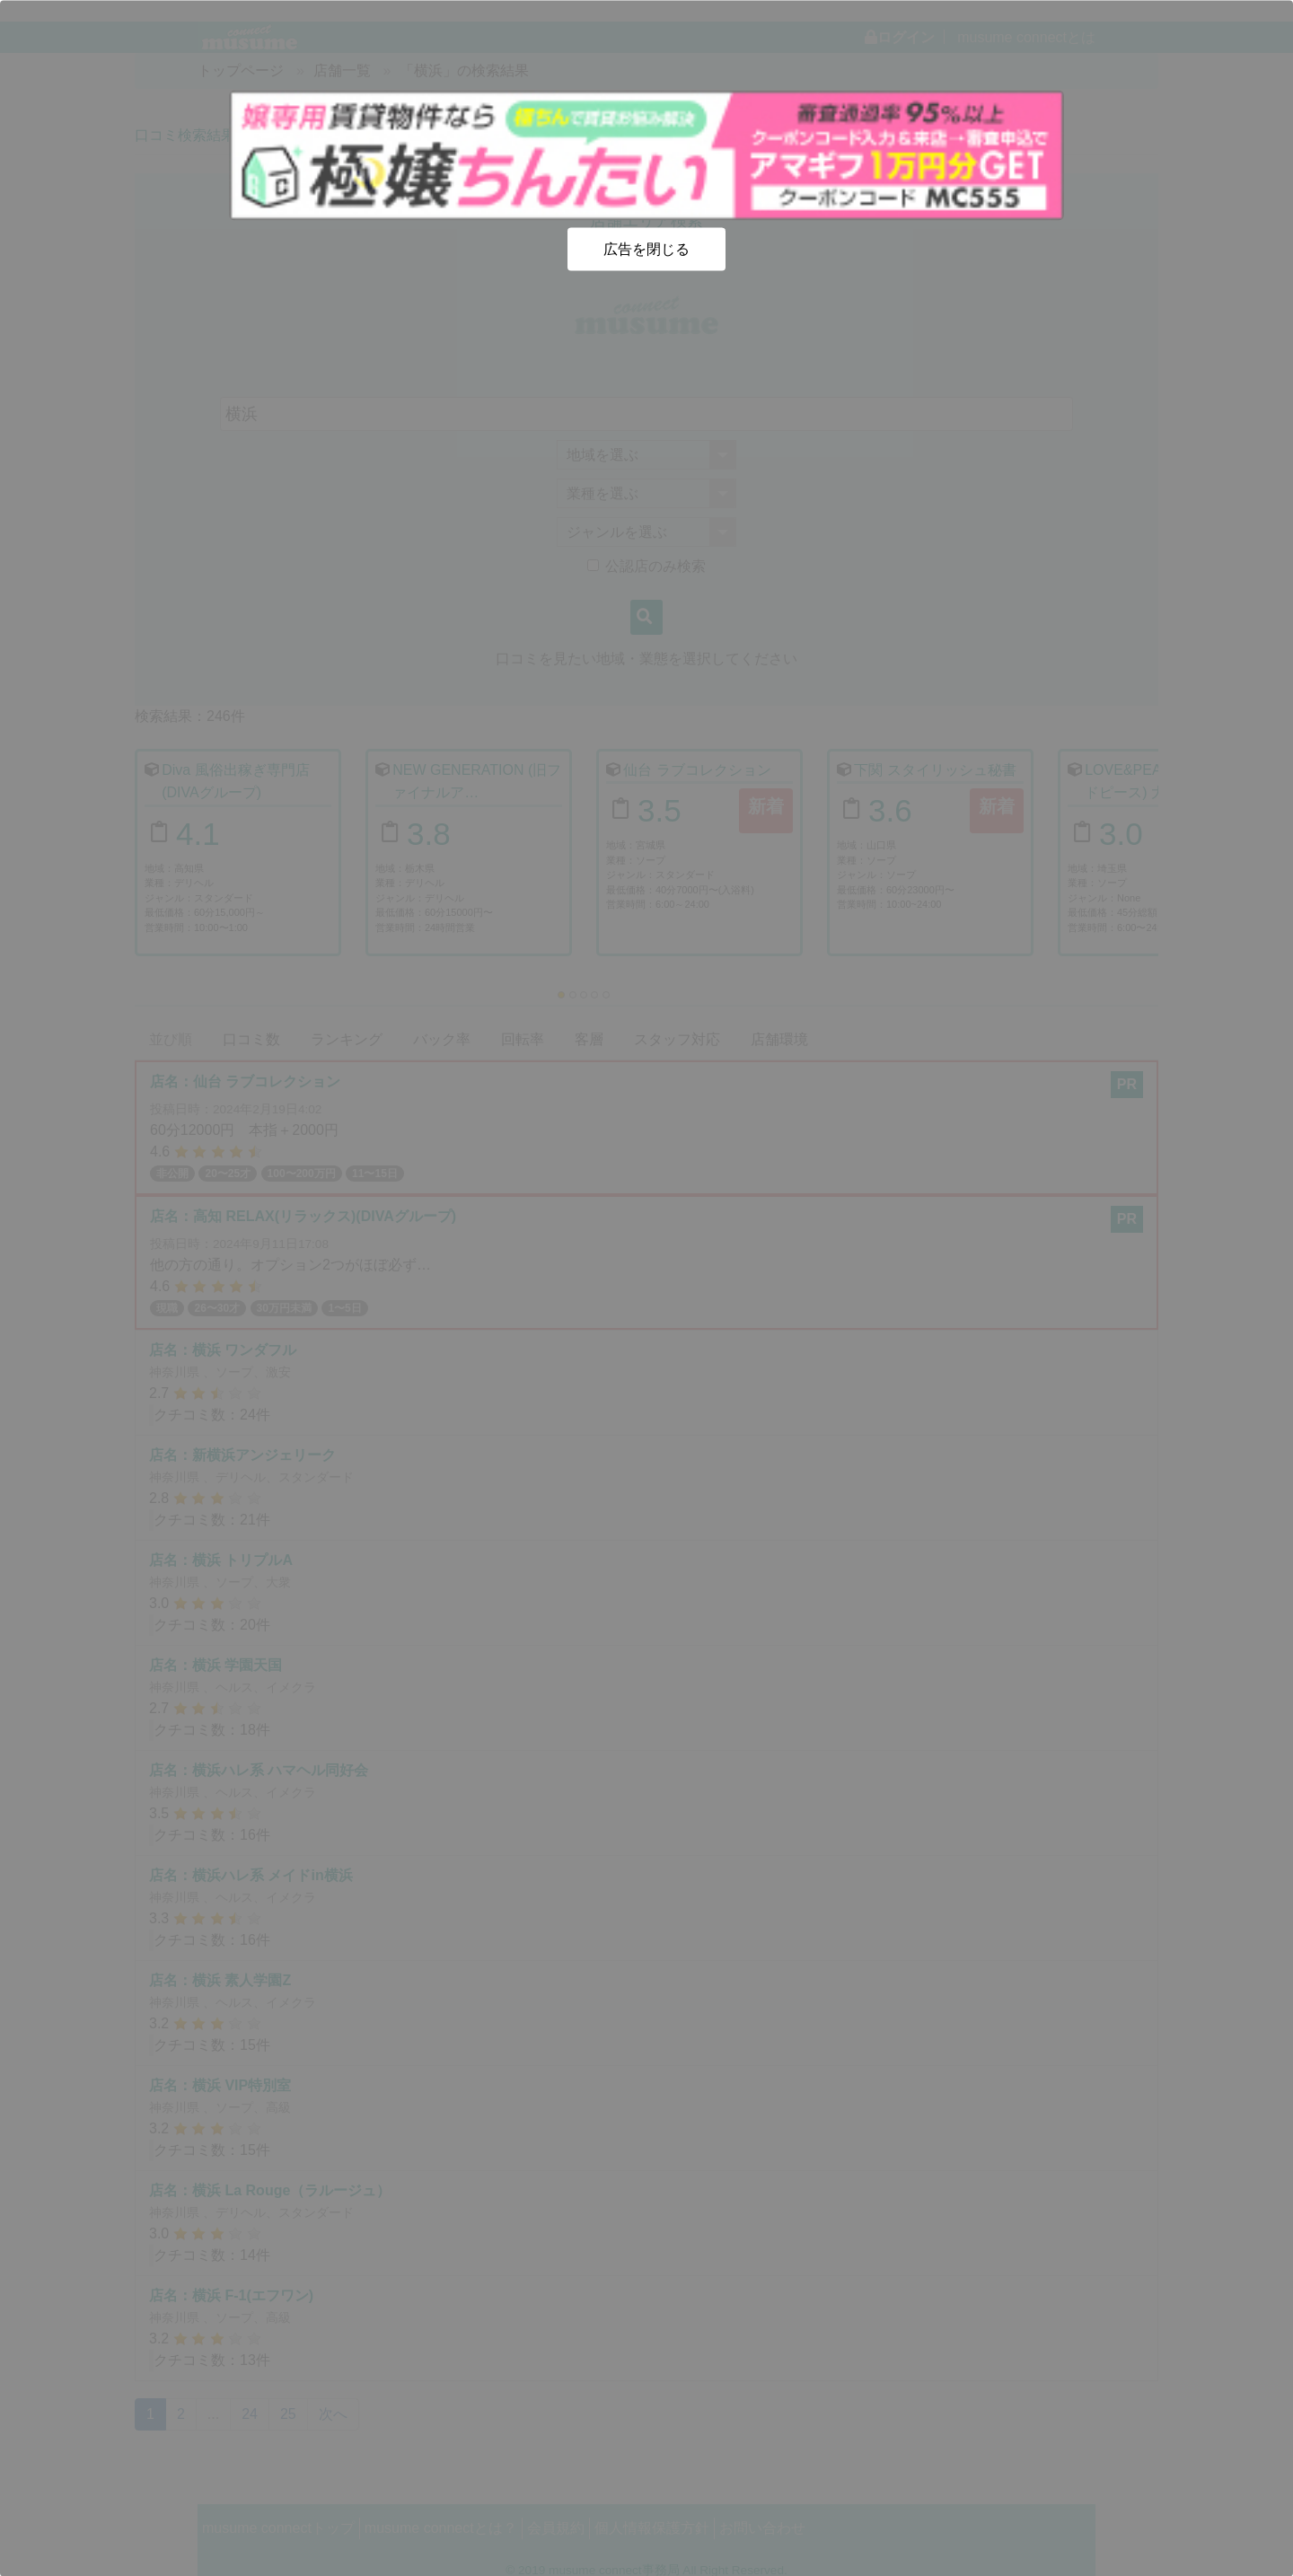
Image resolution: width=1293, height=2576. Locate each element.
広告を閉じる (646, 248)
